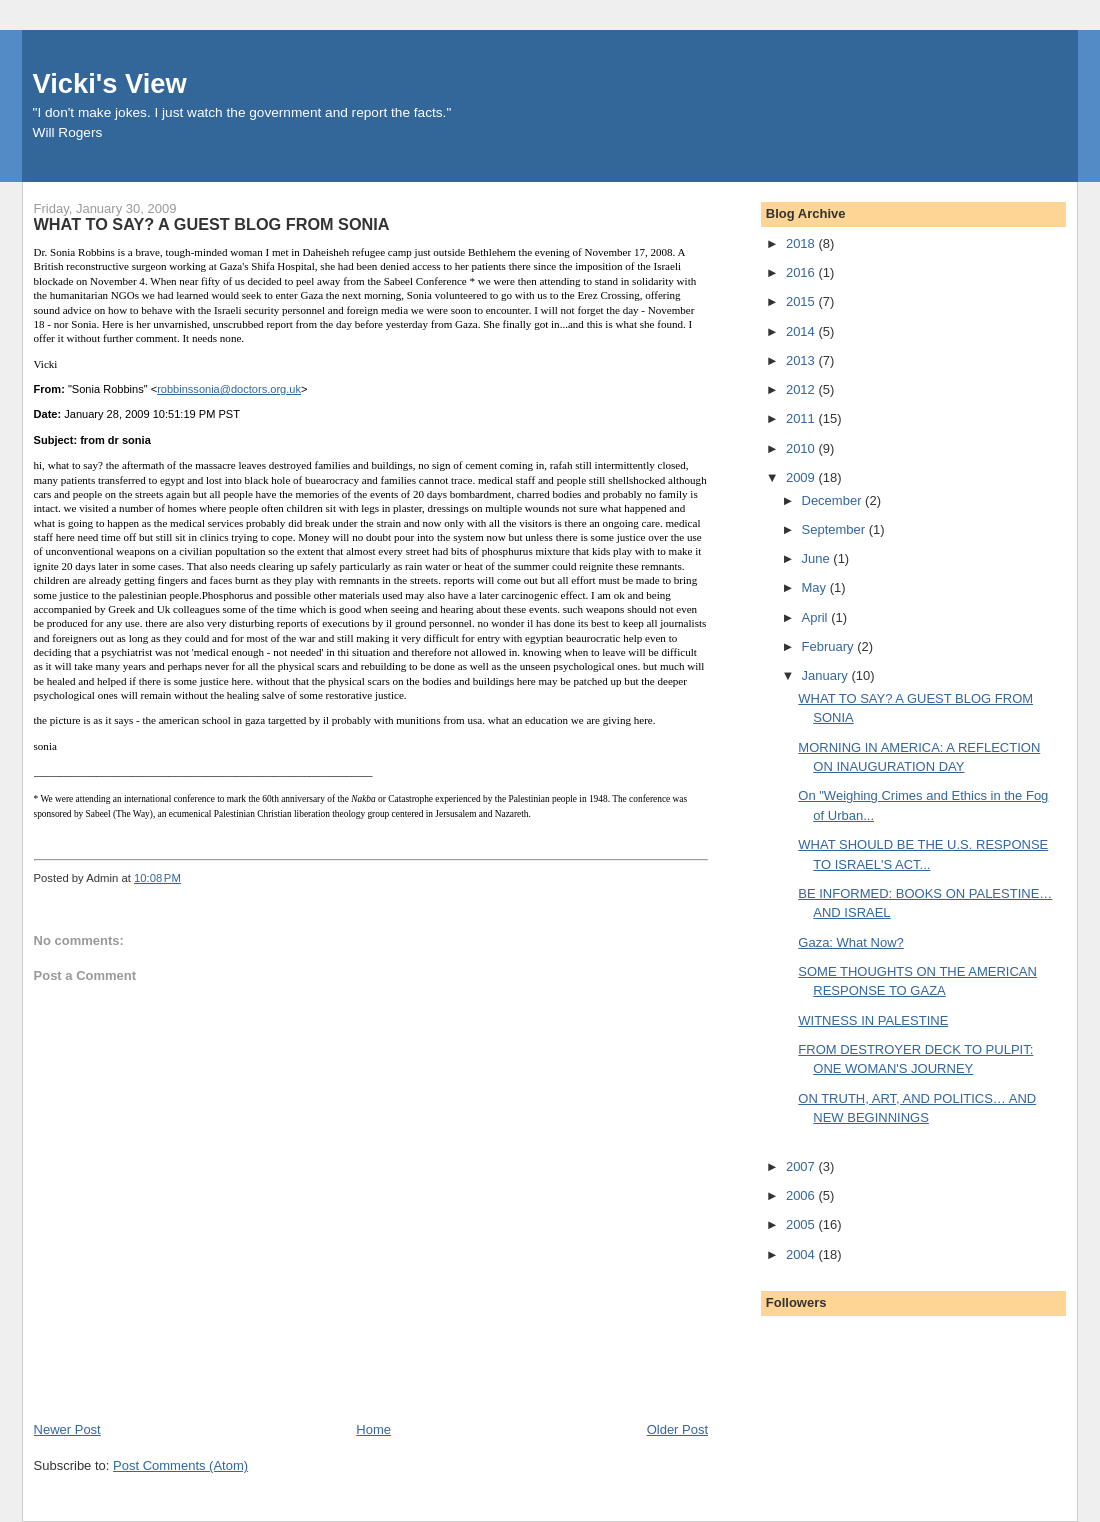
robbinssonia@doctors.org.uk (229, 389)
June (818, 558)
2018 (802, 243)
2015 (802, 301)
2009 (802, 477)
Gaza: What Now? (851, 942)
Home (373, 1429)
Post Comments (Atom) (180, 1465)
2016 (802, 272)
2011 (802, 418)
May (816, 587)
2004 (802, 1254)
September (835, 529)
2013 (802, 360)
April (817, 617)
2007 (802, 1166)
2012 (802, 389)
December (834, 500)
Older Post (677, 1429)
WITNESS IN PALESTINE (873, 1020)
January (827, 675)
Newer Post (67, 1429)
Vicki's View (110, 83)
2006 (802, 1195)
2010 (802, 448)
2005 (802, 1224)
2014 (802, 331)
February (830, 646)
